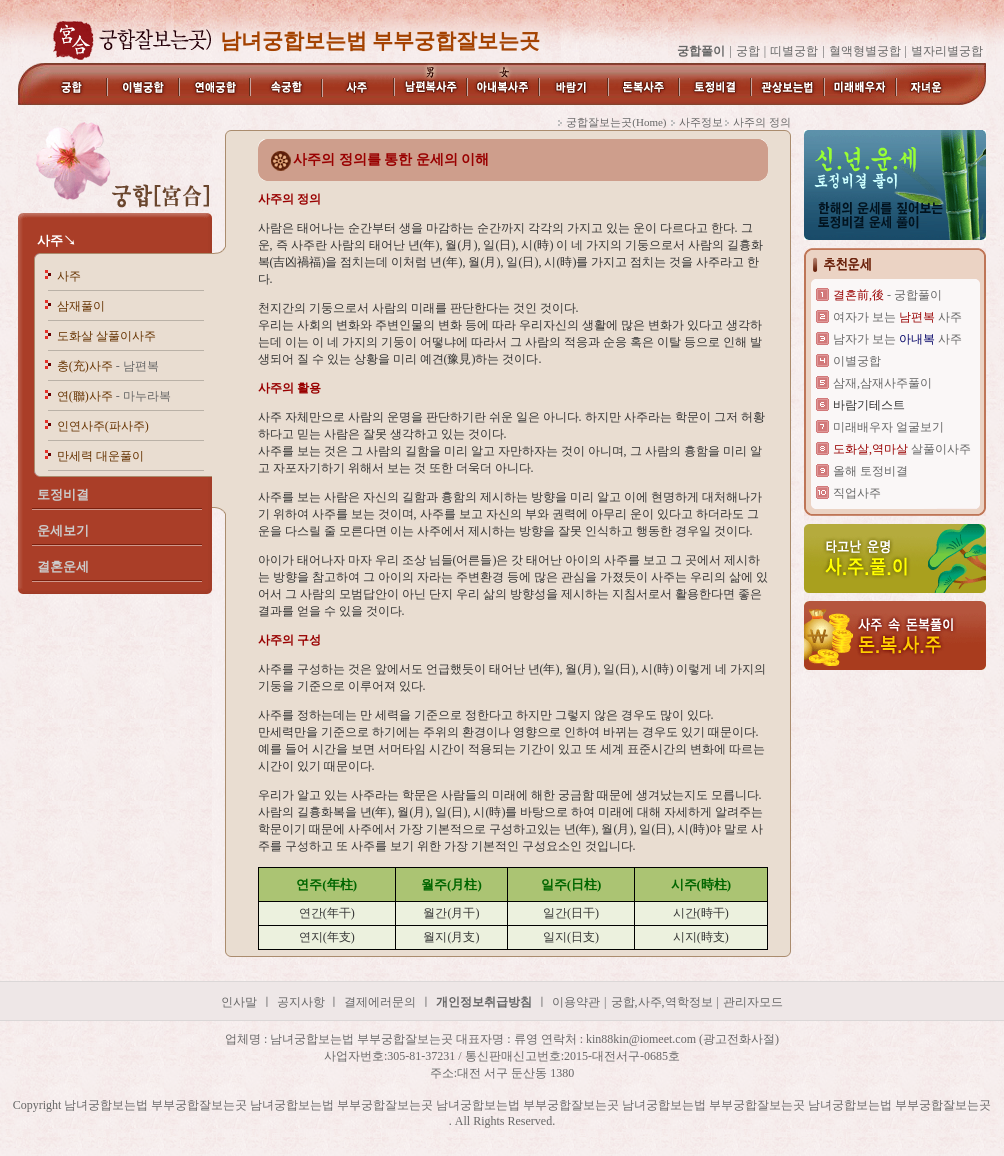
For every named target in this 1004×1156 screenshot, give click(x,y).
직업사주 (857, 493)
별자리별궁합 (947, 51)
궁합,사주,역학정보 (662, 1002)
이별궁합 (857, 361)
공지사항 (302, 1002)
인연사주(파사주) (103, 426)
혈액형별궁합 (865, 51)
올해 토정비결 (870, 471)
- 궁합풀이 (887, 295)
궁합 (748, 51)
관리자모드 (753, 1002)
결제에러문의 (380, 1002)
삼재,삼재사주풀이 (882, 383)
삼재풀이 (81, 306)
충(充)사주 (108, 366)
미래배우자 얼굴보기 (888, 427)
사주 (69, 276)
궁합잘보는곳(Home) (616, 122)
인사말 (239, 1002)
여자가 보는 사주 (897, 317)
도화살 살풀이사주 (106, 336)
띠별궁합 (794, 51)
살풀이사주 (902, 449)
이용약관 (576, 1002)
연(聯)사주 (114, 396)
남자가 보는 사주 (897, 339)
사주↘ (56, 240)
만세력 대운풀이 (100, 456)
